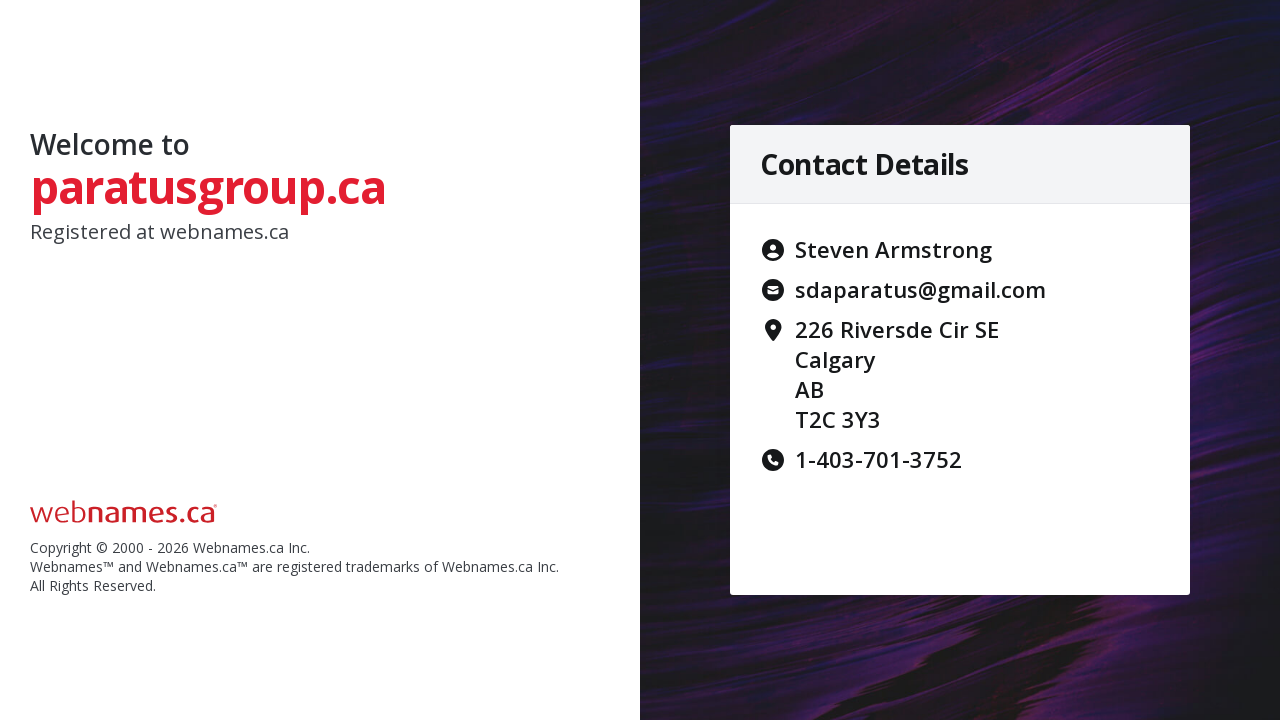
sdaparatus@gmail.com (920, 289)
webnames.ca (224, 231)
